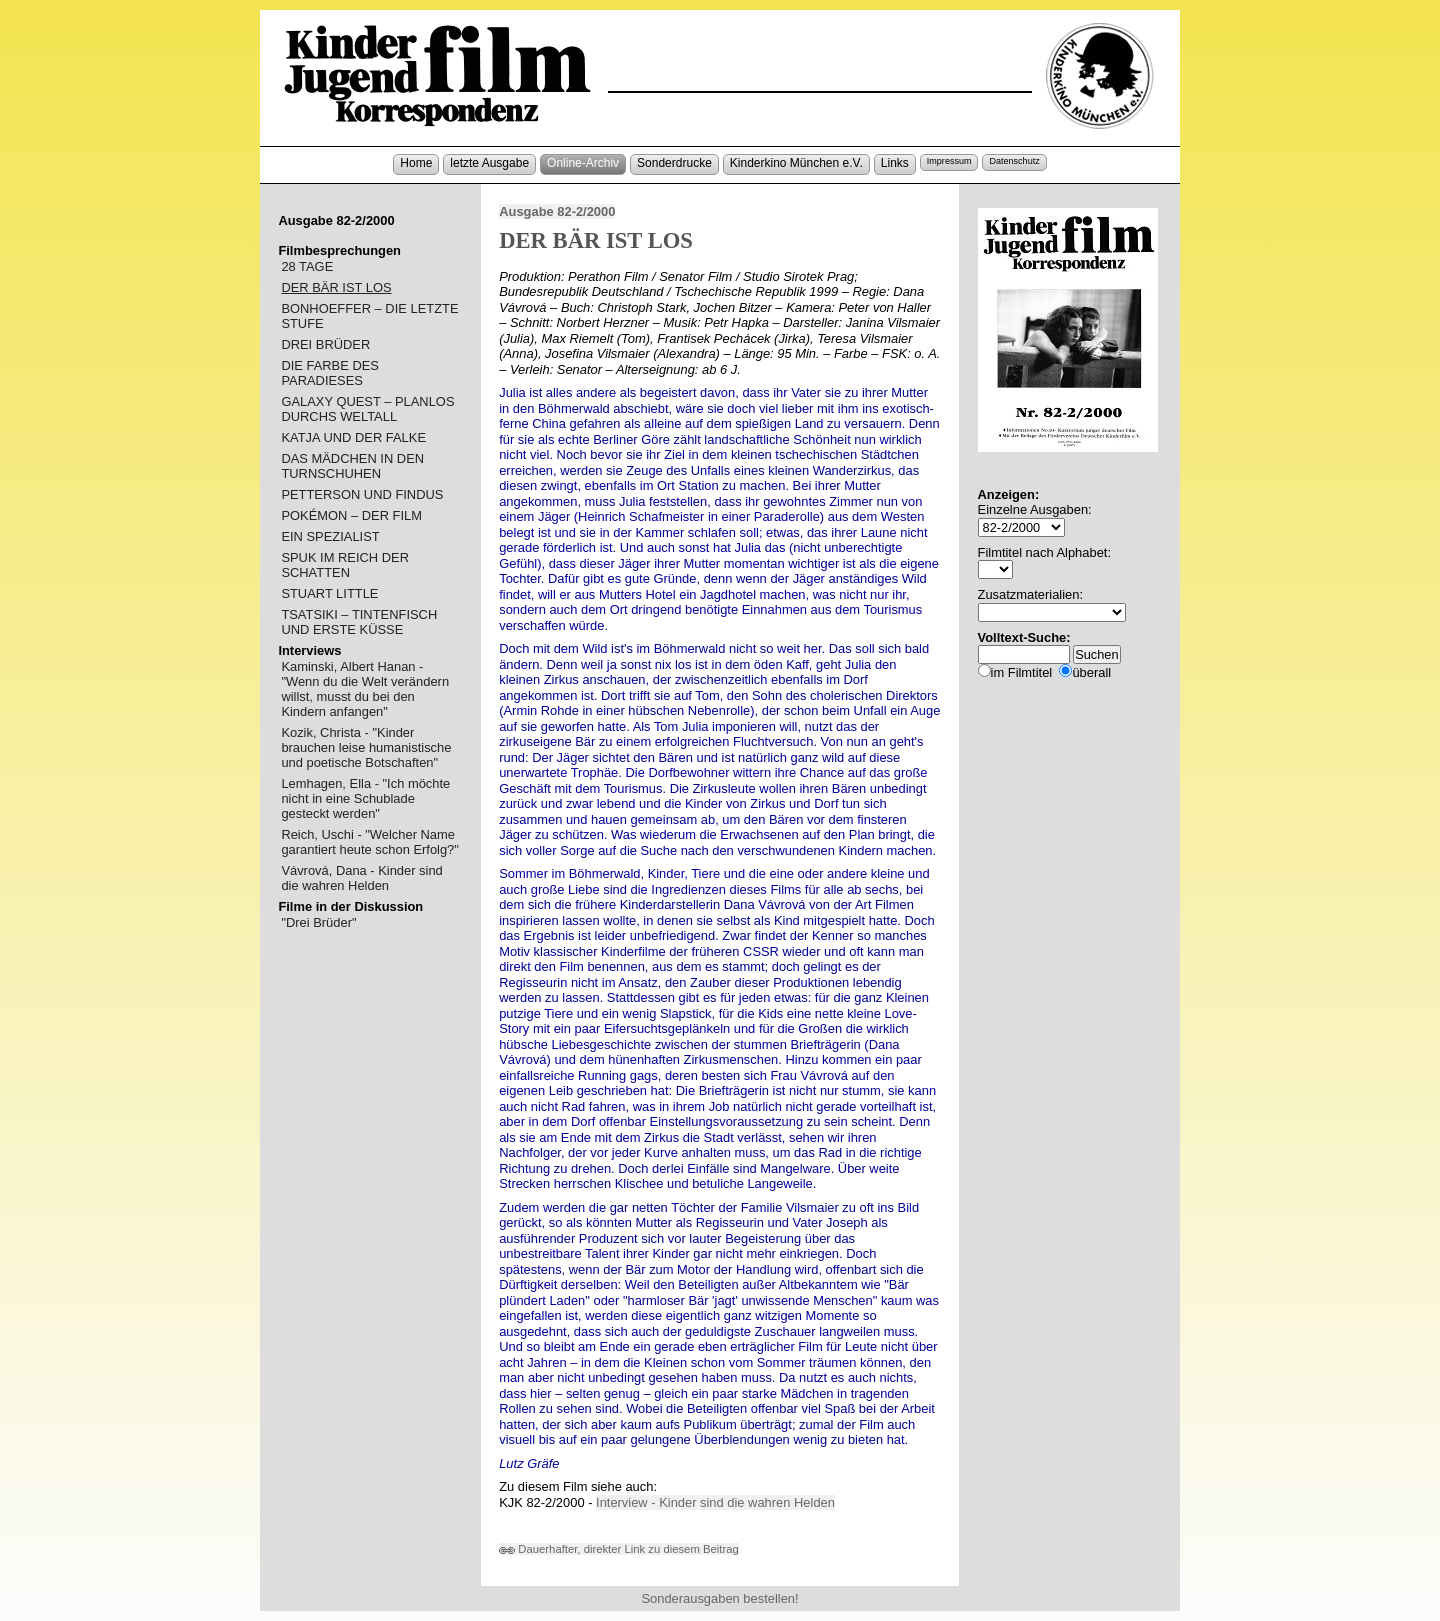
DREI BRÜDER (325, 344)
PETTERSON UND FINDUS (362, 494)
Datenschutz (1014, 161)
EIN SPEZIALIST (330, 536)
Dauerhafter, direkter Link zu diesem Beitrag (619, 1549)
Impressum (949, 161)
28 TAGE (307, 266)
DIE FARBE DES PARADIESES (330, 373)
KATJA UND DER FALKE (353, 437)
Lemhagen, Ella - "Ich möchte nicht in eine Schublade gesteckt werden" (365, 798)
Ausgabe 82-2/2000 (557, 211)
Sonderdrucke (674, 163)
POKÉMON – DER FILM (351, 515)
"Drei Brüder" (318, 922)
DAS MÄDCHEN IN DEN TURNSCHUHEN (352, 466)
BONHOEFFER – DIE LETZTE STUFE (369, 316)
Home (416, 163)
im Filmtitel (1022, 672)
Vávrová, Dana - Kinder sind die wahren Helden (361, 878)
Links (895, 163)
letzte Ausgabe (489, 163)
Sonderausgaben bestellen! (719, 1598)
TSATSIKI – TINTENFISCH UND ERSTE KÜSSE (359, 622)
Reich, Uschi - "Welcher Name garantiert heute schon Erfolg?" (370, 842)
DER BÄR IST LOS (336, 287)
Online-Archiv (583, 163)
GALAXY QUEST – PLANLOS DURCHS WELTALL (367, 409)
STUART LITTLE (329, 593)
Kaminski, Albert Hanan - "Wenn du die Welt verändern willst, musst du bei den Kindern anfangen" (365, 689)
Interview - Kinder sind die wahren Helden (715, 1502)
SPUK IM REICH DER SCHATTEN (345, 565)
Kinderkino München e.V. (796, 163)
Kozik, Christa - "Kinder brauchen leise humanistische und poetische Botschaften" (366, 747)
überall (1091, 672)
